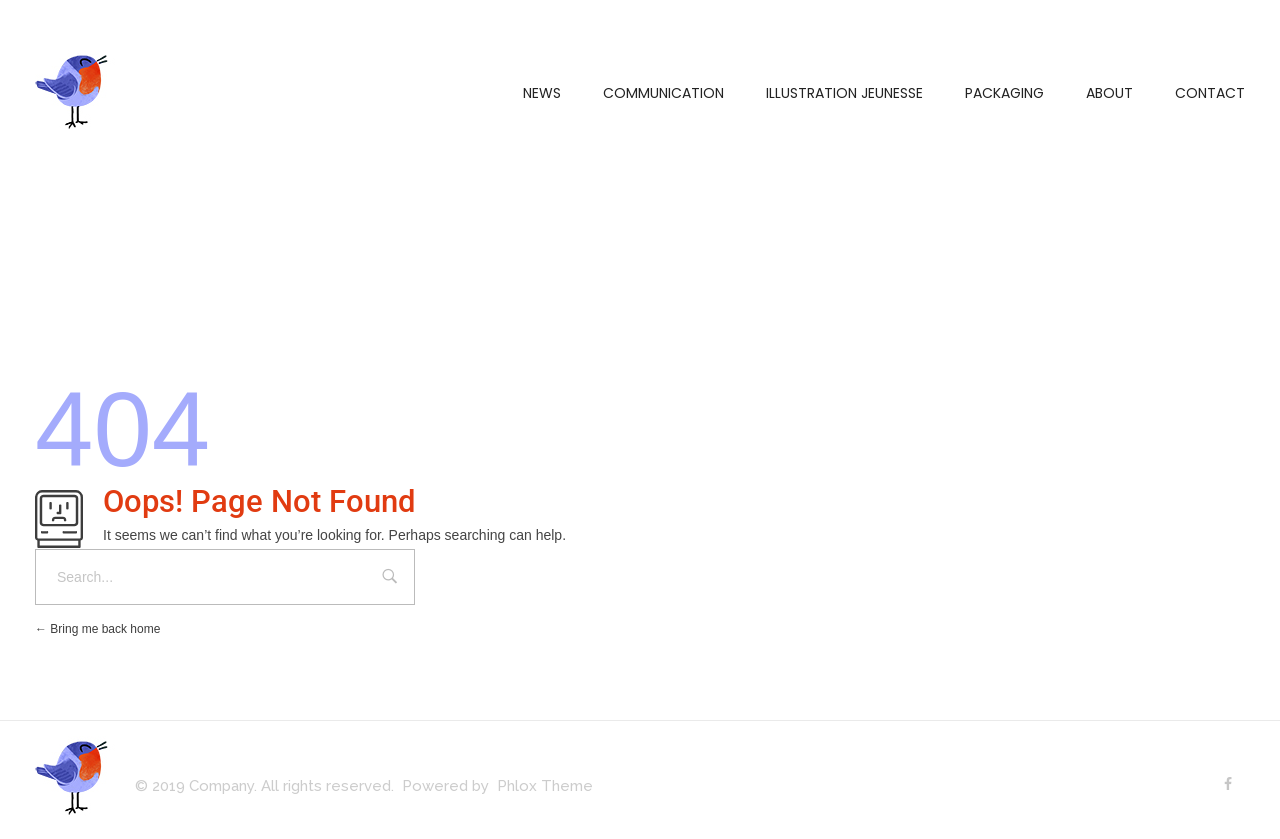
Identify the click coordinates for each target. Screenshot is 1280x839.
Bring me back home (97, 629)
